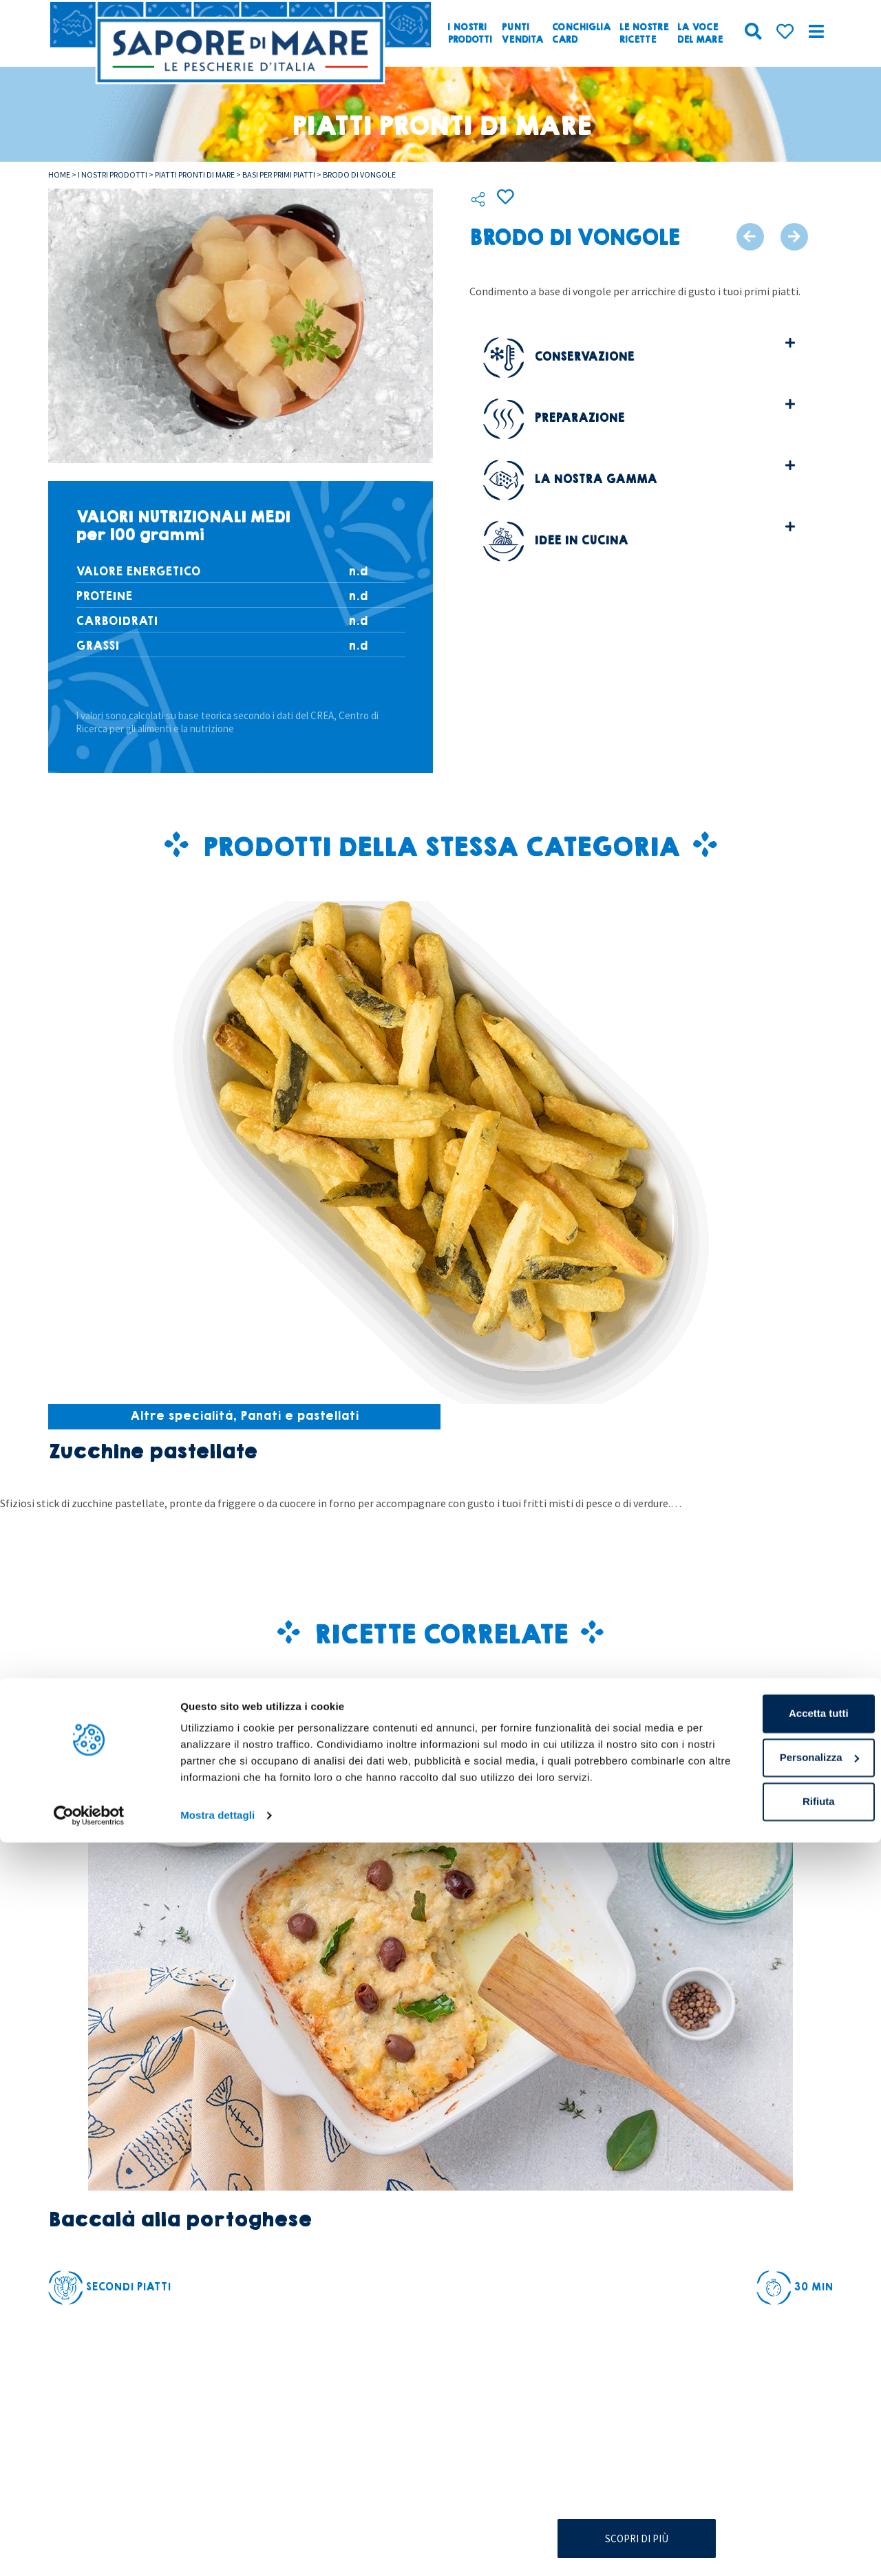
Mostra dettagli (217, 2549)
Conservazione (558, 354)
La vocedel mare (700, 33)
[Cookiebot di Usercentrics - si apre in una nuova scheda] (89, 2549)
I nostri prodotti (112, 174)
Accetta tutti (766, 2430)
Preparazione (553, 415)
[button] (639, 354)
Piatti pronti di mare (195, 174)
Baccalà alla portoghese (179, 2220)
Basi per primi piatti (278, 174)
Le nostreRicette (643, 33)
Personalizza (766, 2474)
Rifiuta (766, 2518)
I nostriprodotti (469, 33)
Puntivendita (522, 33)
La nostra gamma (570, 476)
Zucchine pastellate (152, 1452)
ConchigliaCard (581, 33)
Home (59, 174)
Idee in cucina (555, 537)
